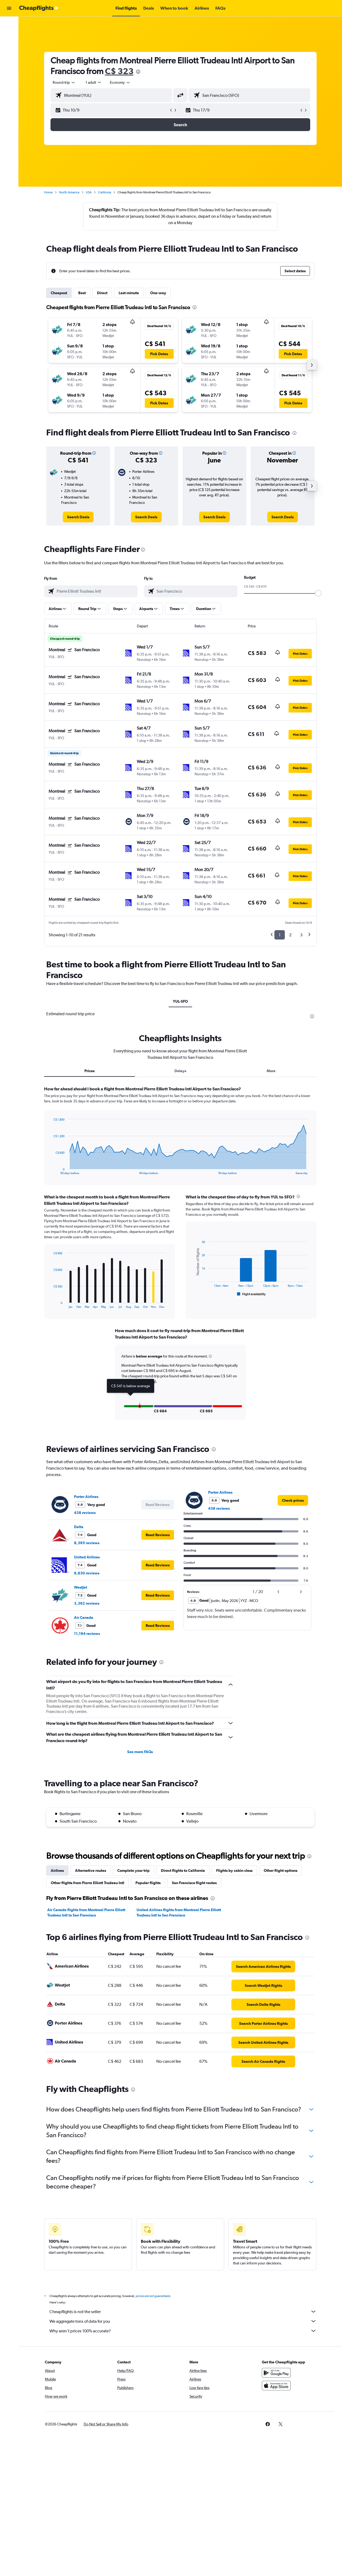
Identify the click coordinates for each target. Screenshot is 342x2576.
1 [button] (280, 934)
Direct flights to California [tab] (183, 1870)
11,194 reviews (87, 1633)
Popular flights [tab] (148, 1883)
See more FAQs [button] (140, 1752)
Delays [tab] (180, 1071)
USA (89, 192)
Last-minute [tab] (129, 293)
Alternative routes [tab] (90, 1870)
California (104, 192)
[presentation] (138, 71)
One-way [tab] (158, 293)
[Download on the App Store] (276, 2385)
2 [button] (290, 934)
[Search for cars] (9, 47)
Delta (78, 1527)
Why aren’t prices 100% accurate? (183, 2331)
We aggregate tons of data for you (183, 2321)
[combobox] (64, 82)
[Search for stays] (9, 35)
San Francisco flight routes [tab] (194, 1883)
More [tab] (271, 1071)
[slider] (318, 593)
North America (69, 192)
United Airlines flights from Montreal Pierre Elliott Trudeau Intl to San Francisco (179, 1912)
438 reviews (85, 1513)
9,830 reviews (86, 1573)
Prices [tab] (89, 1071)
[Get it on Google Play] (276, 2373)
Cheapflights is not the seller (183, 2311)
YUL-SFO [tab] (180, 1001)
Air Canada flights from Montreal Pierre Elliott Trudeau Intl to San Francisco (86, 1912)
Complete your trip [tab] (133, 1870)
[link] (78, 517)
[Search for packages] (9, 58)
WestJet (80, 1587)
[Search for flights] (9, 24)
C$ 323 (119, 71)
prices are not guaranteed (153, 2296)
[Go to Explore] (9, 69)
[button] (9, 8)
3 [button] (301, 934)
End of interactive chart (50, 1170)
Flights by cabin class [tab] (234, 1870)
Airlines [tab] (57, 1870)
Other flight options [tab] (280, 1870)
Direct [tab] (102, 293)
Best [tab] (82, 293)
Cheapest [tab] (59, 293)
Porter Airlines (86, 1496)
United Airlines (87, 1557)
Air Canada (83, 1617)
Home (48, 192)
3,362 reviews (86, 1603)
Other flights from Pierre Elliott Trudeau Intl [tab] (87, 1883)
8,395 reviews (86, 1543)
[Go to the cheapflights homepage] (39, 8)
